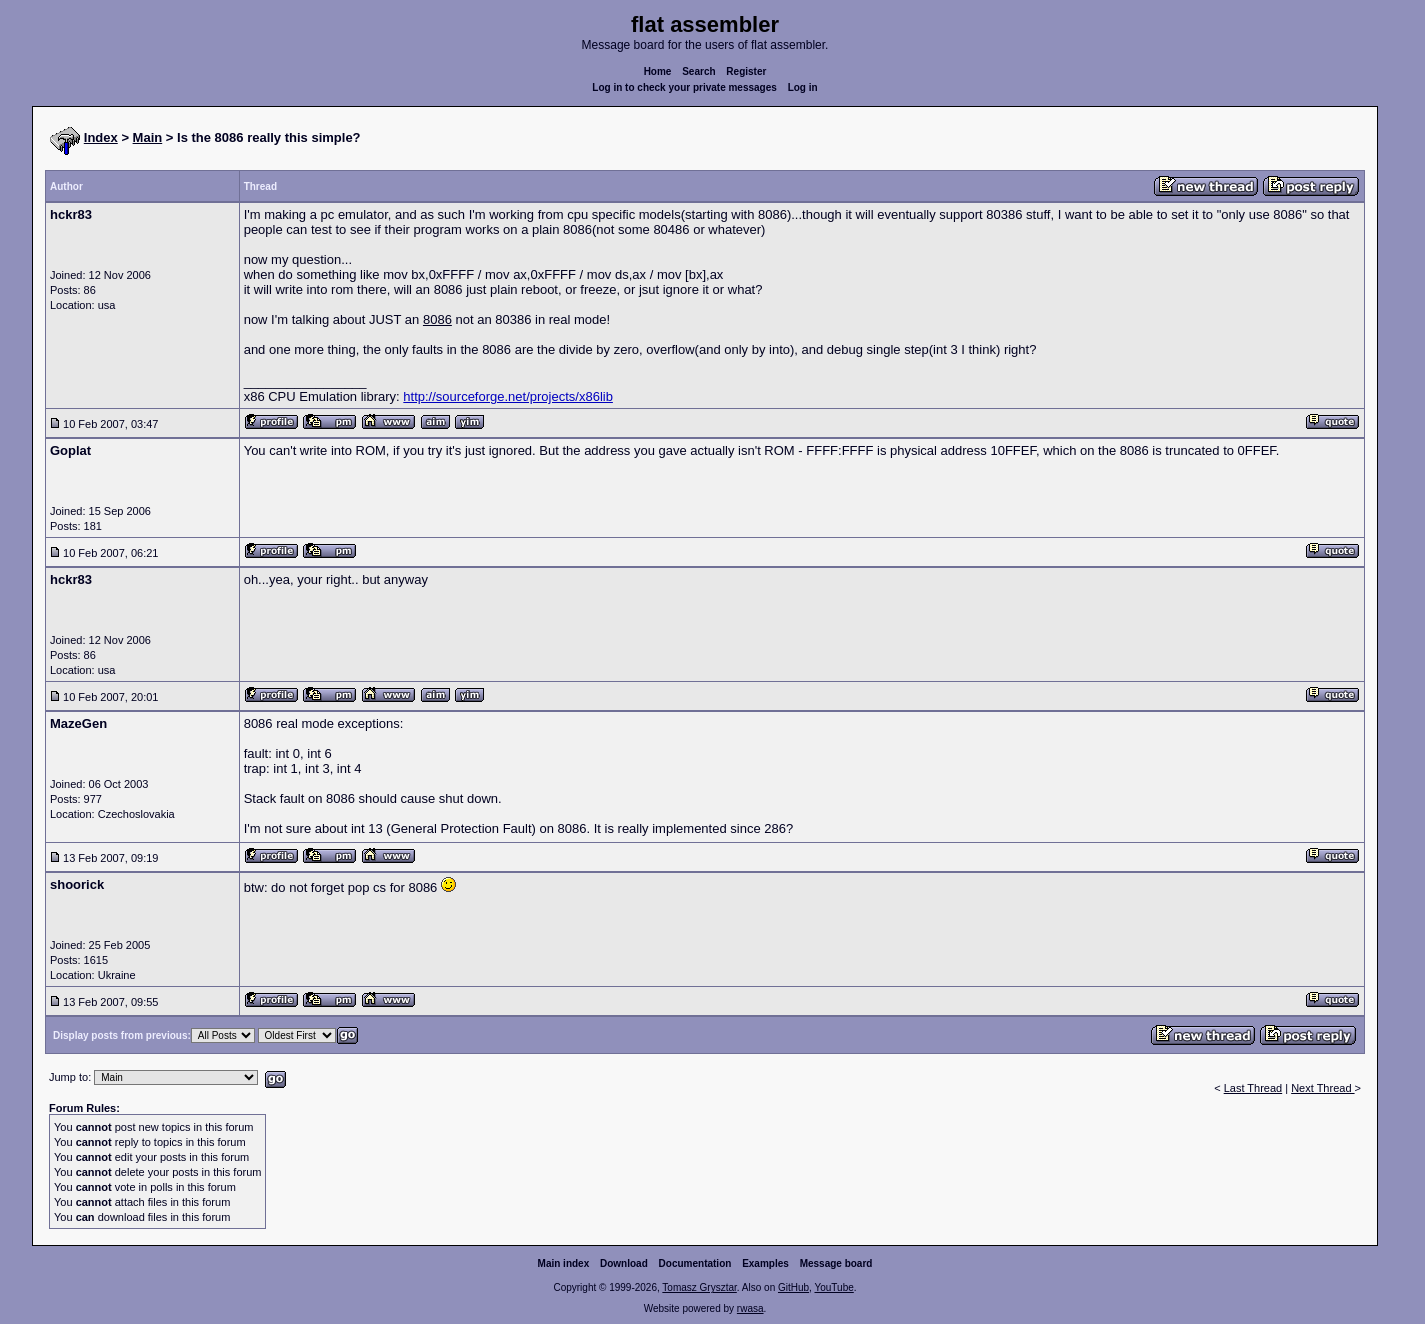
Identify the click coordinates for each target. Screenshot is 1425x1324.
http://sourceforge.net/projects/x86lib (508, 396)
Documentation (695, 1263)
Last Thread (1253, 1088)
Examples (765, 1263)
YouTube (833, 1287)
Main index (564, 1263)
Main (148, 137)
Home (658, 71)
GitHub (793, 1287)
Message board (836, 1263)
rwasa (750, 1308)
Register (746, 71)
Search (698, 71)
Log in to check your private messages (684, 87)
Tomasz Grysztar (699, 1287)
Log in (803, 87)
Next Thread (1322, 1088)
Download (624, 1263)
